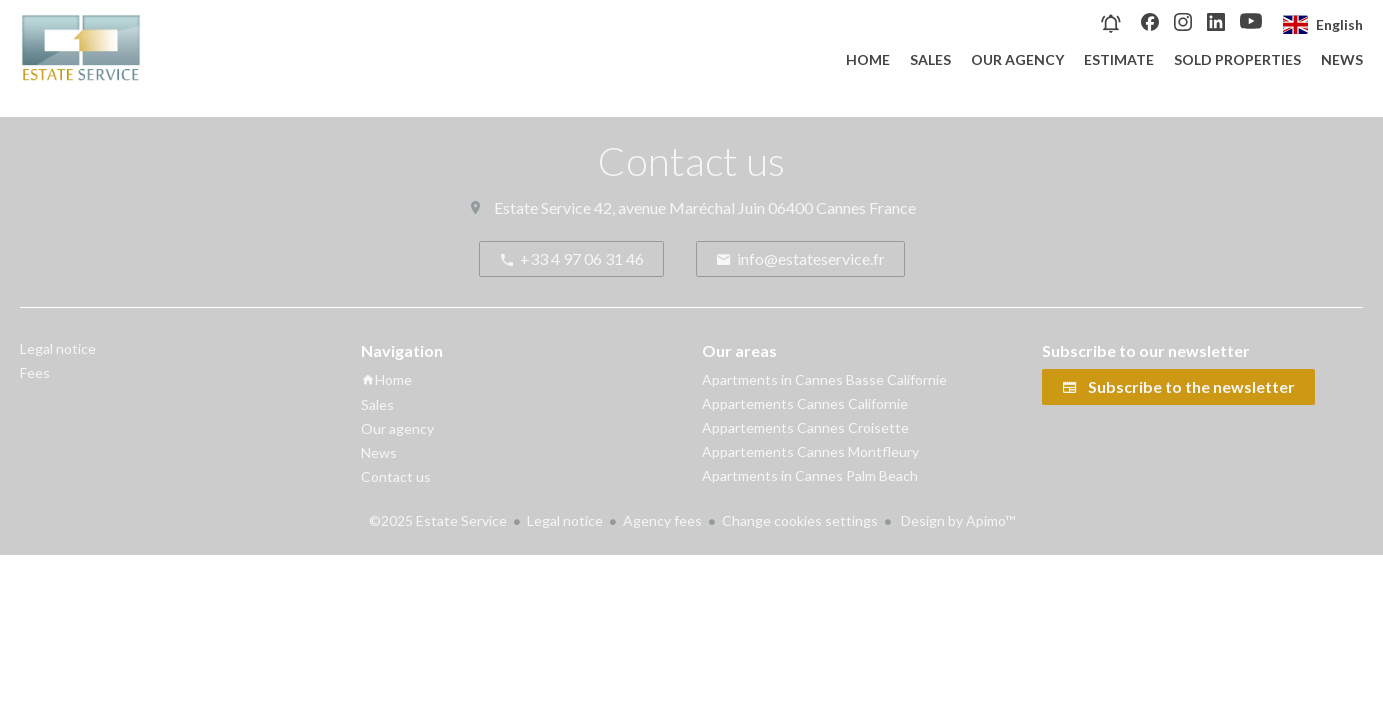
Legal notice (565, 520)
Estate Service (542, 207)
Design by (956, 520)
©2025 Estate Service (438, 520)
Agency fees (662, 520)
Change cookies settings (800, 520)
